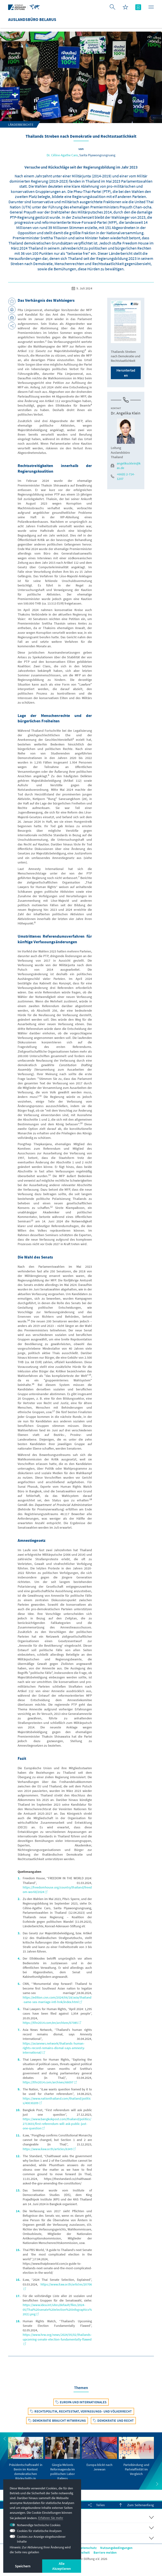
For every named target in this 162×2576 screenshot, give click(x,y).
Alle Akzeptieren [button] (61, 2566)
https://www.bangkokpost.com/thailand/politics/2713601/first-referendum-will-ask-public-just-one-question (57, 2123)
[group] (25, 2461)
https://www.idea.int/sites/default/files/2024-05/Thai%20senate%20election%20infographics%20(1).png (57, 2309)
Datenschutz (88, 2548)
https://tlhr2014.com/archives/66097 (50, 2082)
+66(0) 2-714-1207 (123, 476)
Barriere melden (105, 2552)
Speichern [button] (23, 2566)
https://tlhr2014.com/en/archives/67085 (52, 2023)
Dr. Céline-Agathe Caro (62, 155)
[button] (5, 2439)
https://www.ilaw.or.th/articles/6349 (49, 2149)
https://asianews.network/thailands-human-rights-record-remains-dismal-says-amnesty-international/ (54, 2047)
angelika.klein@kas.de (126, 465)
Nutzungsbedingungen (116, 2548)
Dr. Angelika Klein (125, 413)
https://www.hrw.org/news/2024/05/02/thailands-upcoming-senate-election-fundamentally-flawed (57, 2339)
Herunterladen (125, 373)
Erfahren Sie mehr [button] (50, 2518)
